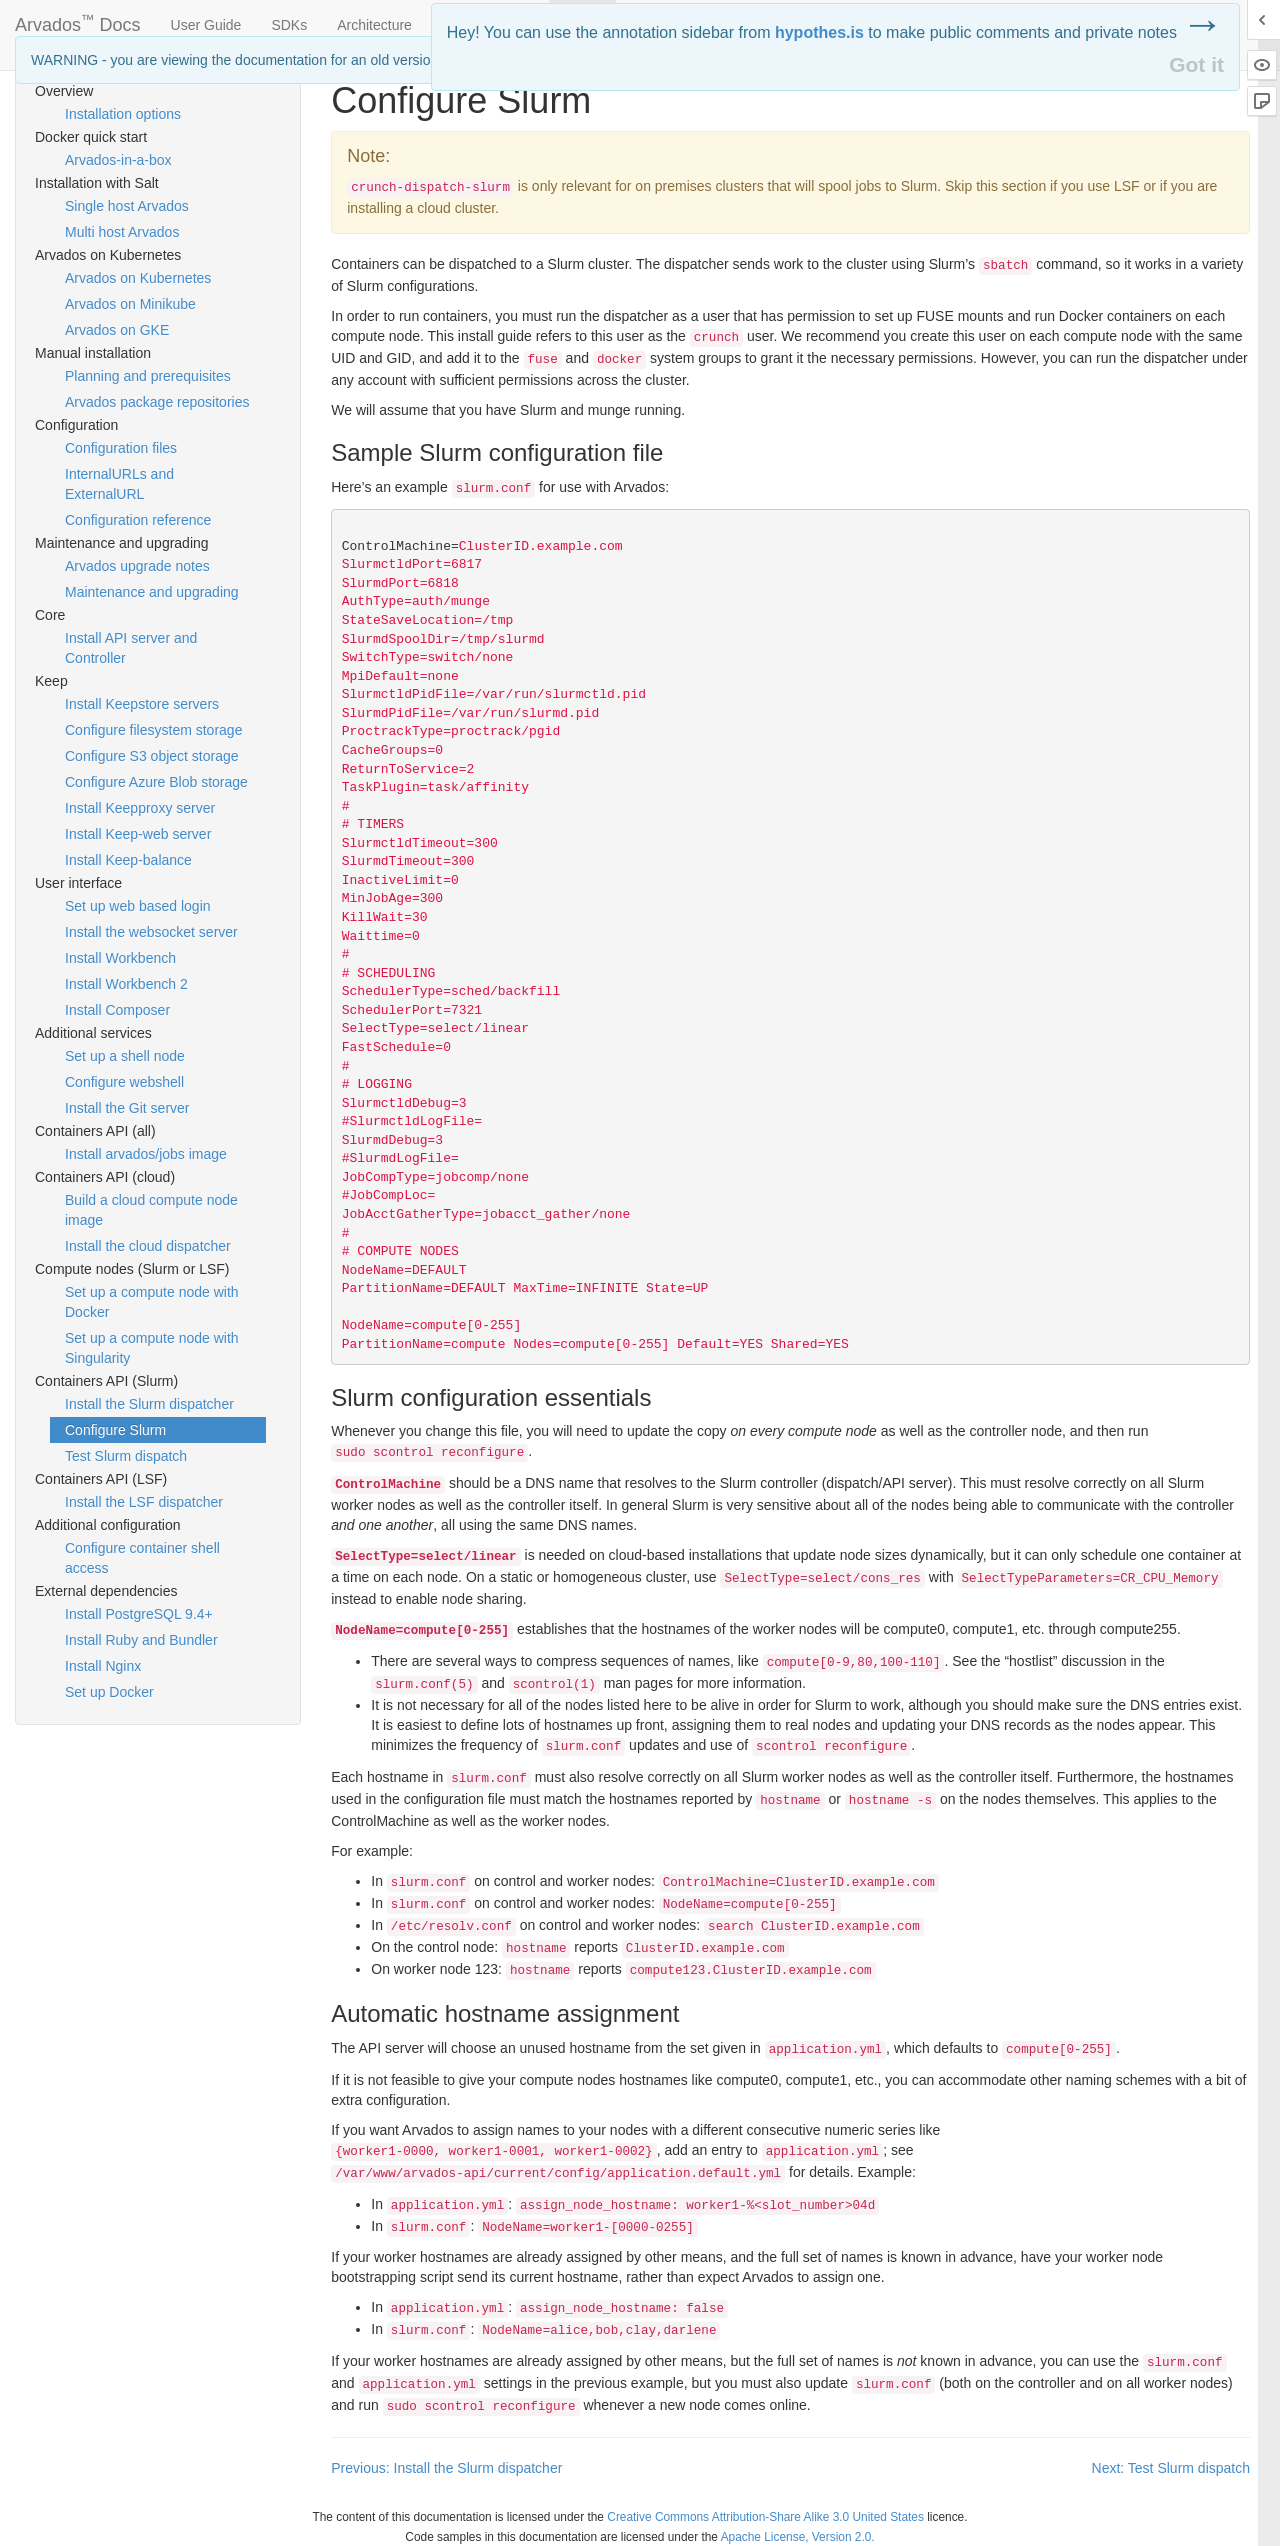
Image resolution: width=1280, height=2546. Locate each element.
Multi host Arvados (122, 232)
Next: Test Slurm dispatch (1171, 2468)
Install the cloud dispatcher (148, 1246)
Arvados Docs (78, 21)
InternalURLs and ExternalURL (119, 484)
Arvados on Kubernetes (138, 278)
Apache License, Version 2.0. (798, 2537)
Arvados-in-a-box (118, 160)
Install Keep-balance (128, 860)
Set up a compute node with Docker (152, 1302)
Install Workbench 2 (126, 984)
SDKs (289, 25)
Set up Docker (109, 1692)
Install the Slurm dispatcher (149, 1404)
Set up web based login (138, 906)
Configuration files (121, 448)
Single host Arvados (127, 206)
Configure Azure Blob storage (156, 782)
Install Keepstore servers (142, 704)
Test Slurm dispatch (126, 1456)
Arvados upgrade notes (137, 566)
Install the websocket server (151, 932)
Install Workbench (120, 958)
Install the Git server (127, 1108)
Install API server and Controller (131, 648)
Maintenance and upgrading (152, 592)
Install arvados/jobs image (146, 1154)
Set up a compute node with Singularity (152, 1348)
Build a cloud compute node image (151, 1210)
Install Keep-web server (138, 834)
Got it (1196, 64)
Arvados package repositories (157, 402)
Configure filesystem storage (153, 730)
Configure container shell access (142, 1558)
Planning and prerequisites (148, 376)
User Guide (206, 25)
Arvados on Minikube (130, 304)
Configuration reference (138, 520)
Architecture (374, 25)
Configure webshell (124, 1082)
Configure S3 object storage (152, 756)
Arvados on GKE (117, 330)
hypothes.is (819, 32)
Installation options (123, 114)
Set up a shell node (125, 1056)
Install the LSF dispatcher (144, 1502)
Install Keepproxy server (140, 808)
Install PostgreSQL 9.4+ (139, 1614)
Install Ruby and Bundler (141, 1640)
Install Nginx (103, 1666)
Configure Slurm (115, 1430)
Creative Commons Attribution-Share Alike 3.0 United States (765, 2517)
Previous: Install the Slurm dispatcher (446, 2468)
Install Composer (117, 1010)
